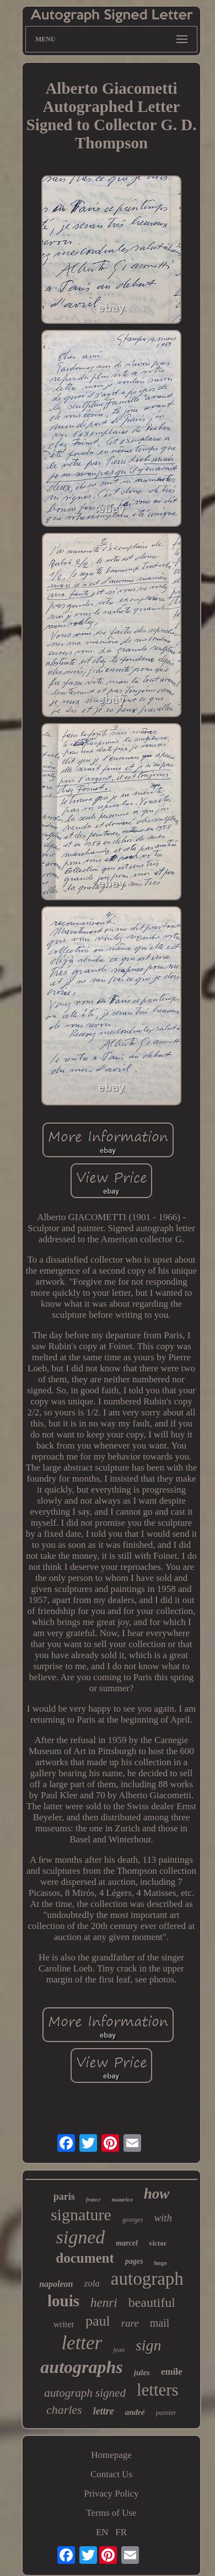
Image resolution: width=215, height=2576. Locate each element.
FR (121, 2532)
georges (132, 2220)
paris (64, 2196)
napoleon (56, 2284)
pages (134, 2261)
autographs (81, 2367)
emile (171, 2371)
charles (64, 2410)
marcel (127, 2243)
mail (160, 2323)
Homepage (111, 2455)
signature (81, 2214)
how (157, 2193)
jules (142, 2372)
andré (135, 2412)
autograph (147, 2279)
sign (149, 2345)
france (93, 2199)
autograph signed (85, 2392)
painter (166, 2412)
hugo (160, 2262)
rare (130, 2323)
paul (97, 2321)
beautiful (151, 2302)
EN (102, 2532)
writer (63, 2324)
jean (119, 2350)
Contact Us (111, 2474)
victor (157, 2243)
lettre (103, 2411)
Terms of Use (111, 2513)
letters (158, 2389)
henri (103, 2303)
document (85, 2258)
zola (92, 2283)
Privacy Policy (111, 2493)
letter (81, 2343)
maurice (121, 2199)
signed (80, 2237)
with (163, 2218)
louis (63, 2301)
